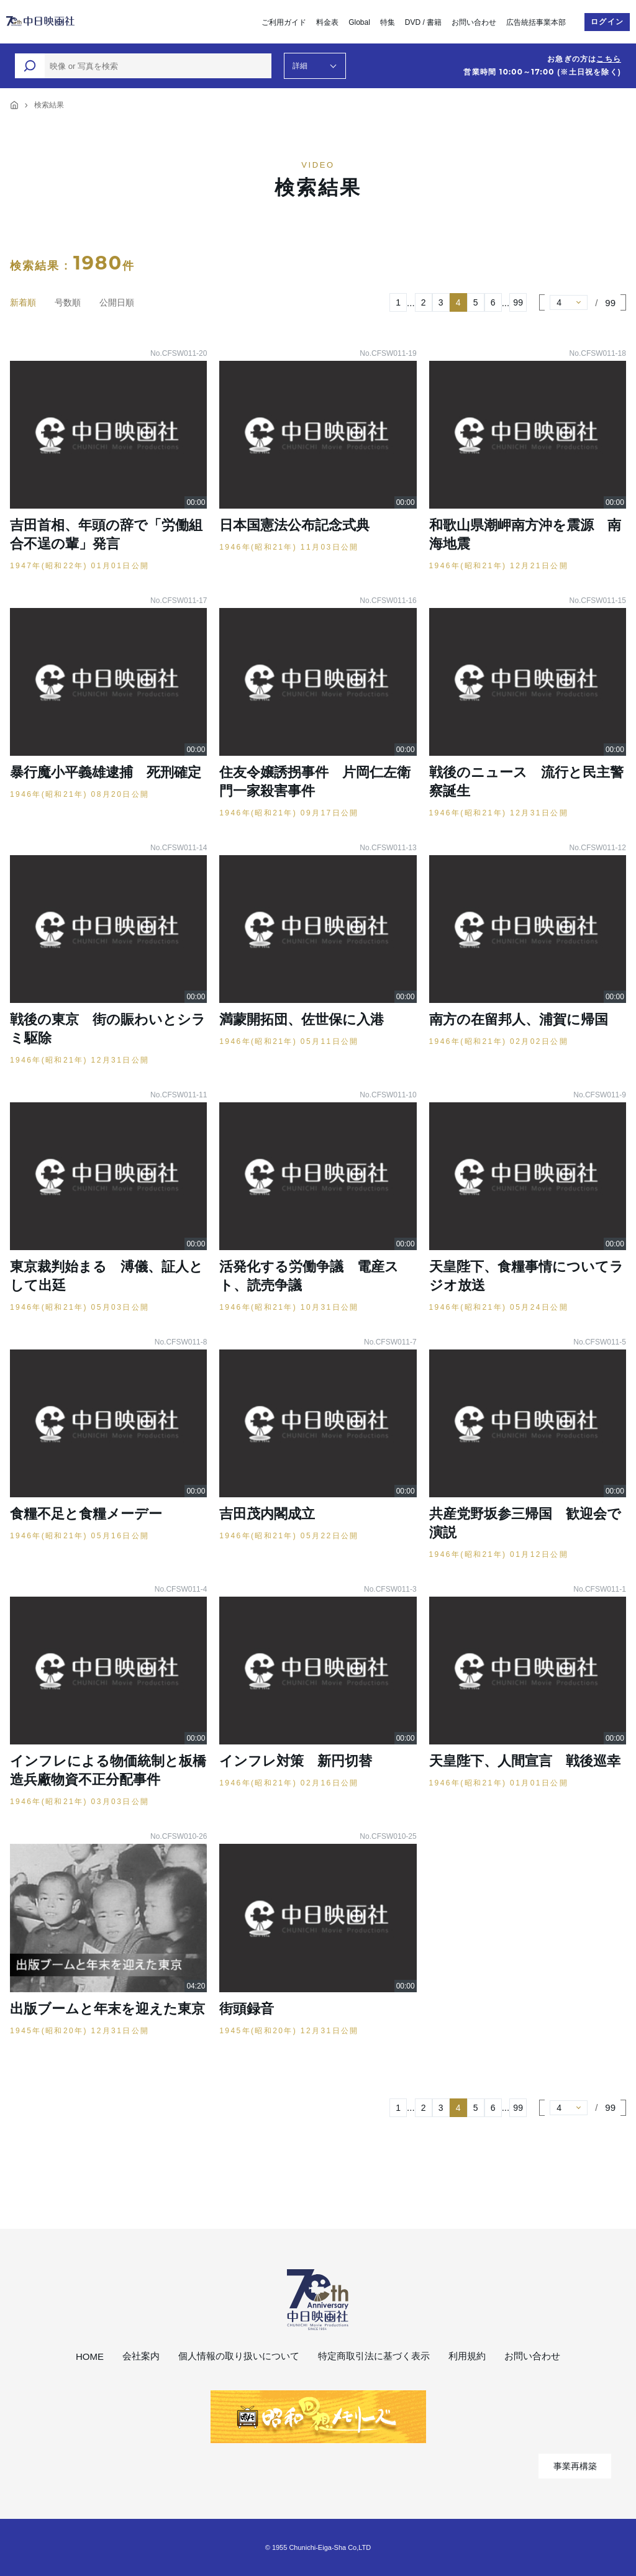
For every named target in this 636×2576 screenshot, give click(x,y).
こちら (608, 59)
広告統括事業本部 (536, 22)
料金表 (327, 22)
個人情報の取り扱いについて (238, 2356)
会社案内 (141, 2356)
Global (359, 22)
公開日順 (116, 302)
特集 (387, 22)
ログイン (607, 21)
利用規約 (467, 2356)
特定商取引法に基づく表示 (374, 2356)
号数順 (68, 302)
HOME (90, 2356)
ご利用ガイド (283, 22)
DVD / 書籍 (423, 22)
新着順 (23, 302)
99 (518, 302)
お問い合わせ (474, 22)
